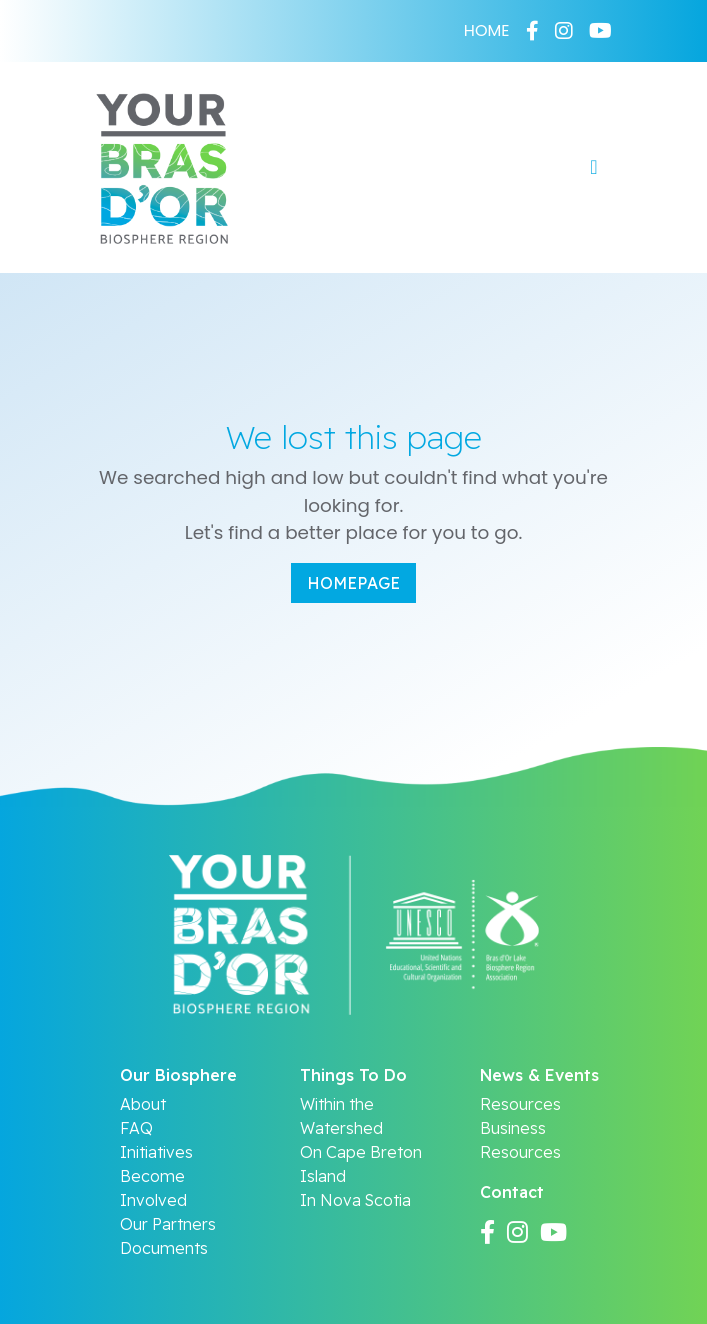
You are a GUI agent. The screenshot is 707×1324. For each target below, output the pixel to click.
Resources (520, 1104)
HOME (487, 30)
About (143, 1104)
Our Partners (168, 1224)
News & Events (539, 1075)
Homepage (353, 583)
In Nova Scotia (355, 1200)
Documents (164, 1248)
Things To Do (353, 1075)
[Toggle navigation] (593, 167)
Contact (512, 1192)
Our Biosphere (178, 1075)
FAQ (136, 1128)
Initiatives (156, 1152)
